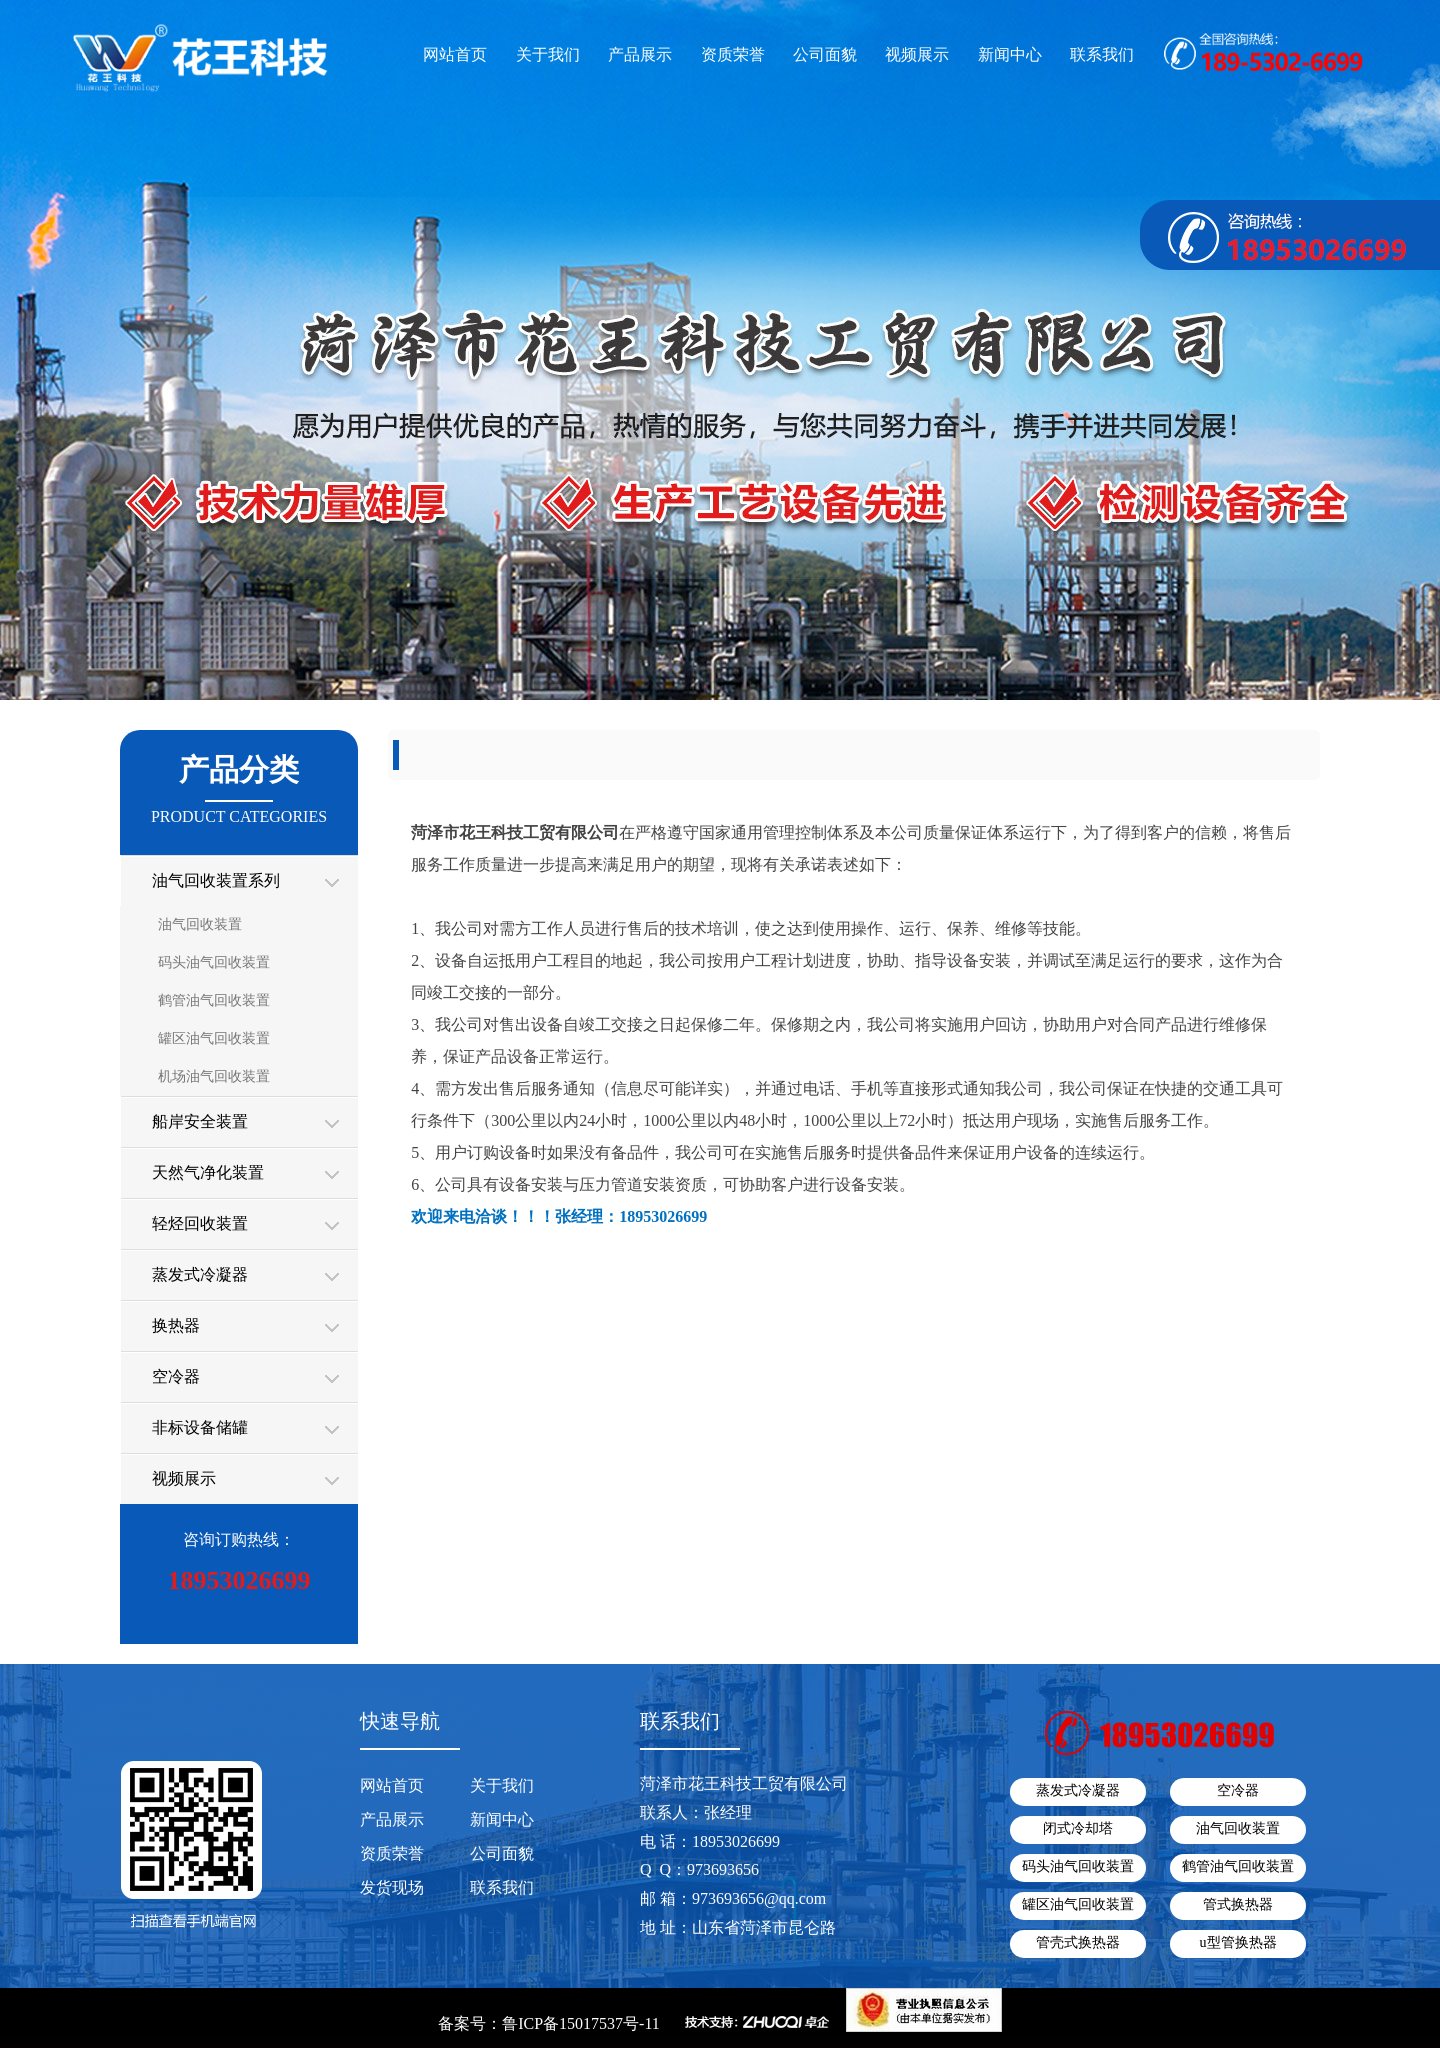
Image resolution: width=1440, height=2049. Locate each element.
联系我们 (1102, 54)
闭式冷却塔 (1078, 1828)
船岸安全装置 (200, 1121)
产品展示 (640, 54)
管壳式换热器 (1078, 1942)
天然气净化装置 (208, 1172)
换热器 (176, 1325)
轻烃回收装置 (200, 1223)
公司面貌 (825, 54)
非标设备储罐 (200, 1427)
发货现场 (392, 1887)
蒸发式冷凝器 (200, 1274)
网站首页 (455, 54)
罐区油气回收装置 (214, 1038)
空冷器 (176, 1376)
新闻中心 (1010, 54)
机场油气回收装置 (214, 1076)
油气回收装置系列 (216, 880)
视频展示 (917, 54)
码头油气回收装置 (214, 962)
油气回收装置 (200, 924)
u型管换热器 (1238, 1942)
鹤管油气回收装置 (214, 1000)
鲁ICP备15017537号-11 (581, 2023)
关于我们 (548, 54)
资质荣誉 (733, 54)
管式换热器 (1238, 1904)
